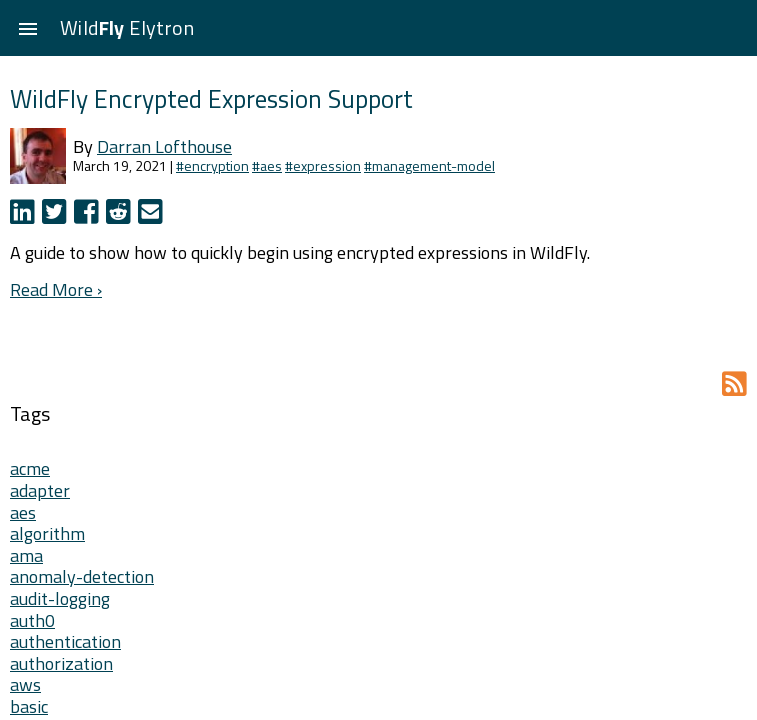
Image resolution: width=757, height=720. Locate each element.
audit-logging (60, 598)
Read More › (56, 289)
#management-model (429, 165)
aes (23, 512)
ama (26, 555)
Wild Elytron (127, 27)
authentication (65, 641)
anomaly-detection (82, 576)
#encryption (212, 165)
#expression (323, 165)
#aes (267, 165)
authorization (61, 663)
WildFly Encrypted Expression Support (211, 98)
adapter (40, 490)
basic (29, 706)
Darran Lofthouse (164, 146)
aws (25, 684)
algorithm (47, 533)
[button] (28, 28)
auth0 (32, 620)
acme (30, 468)
